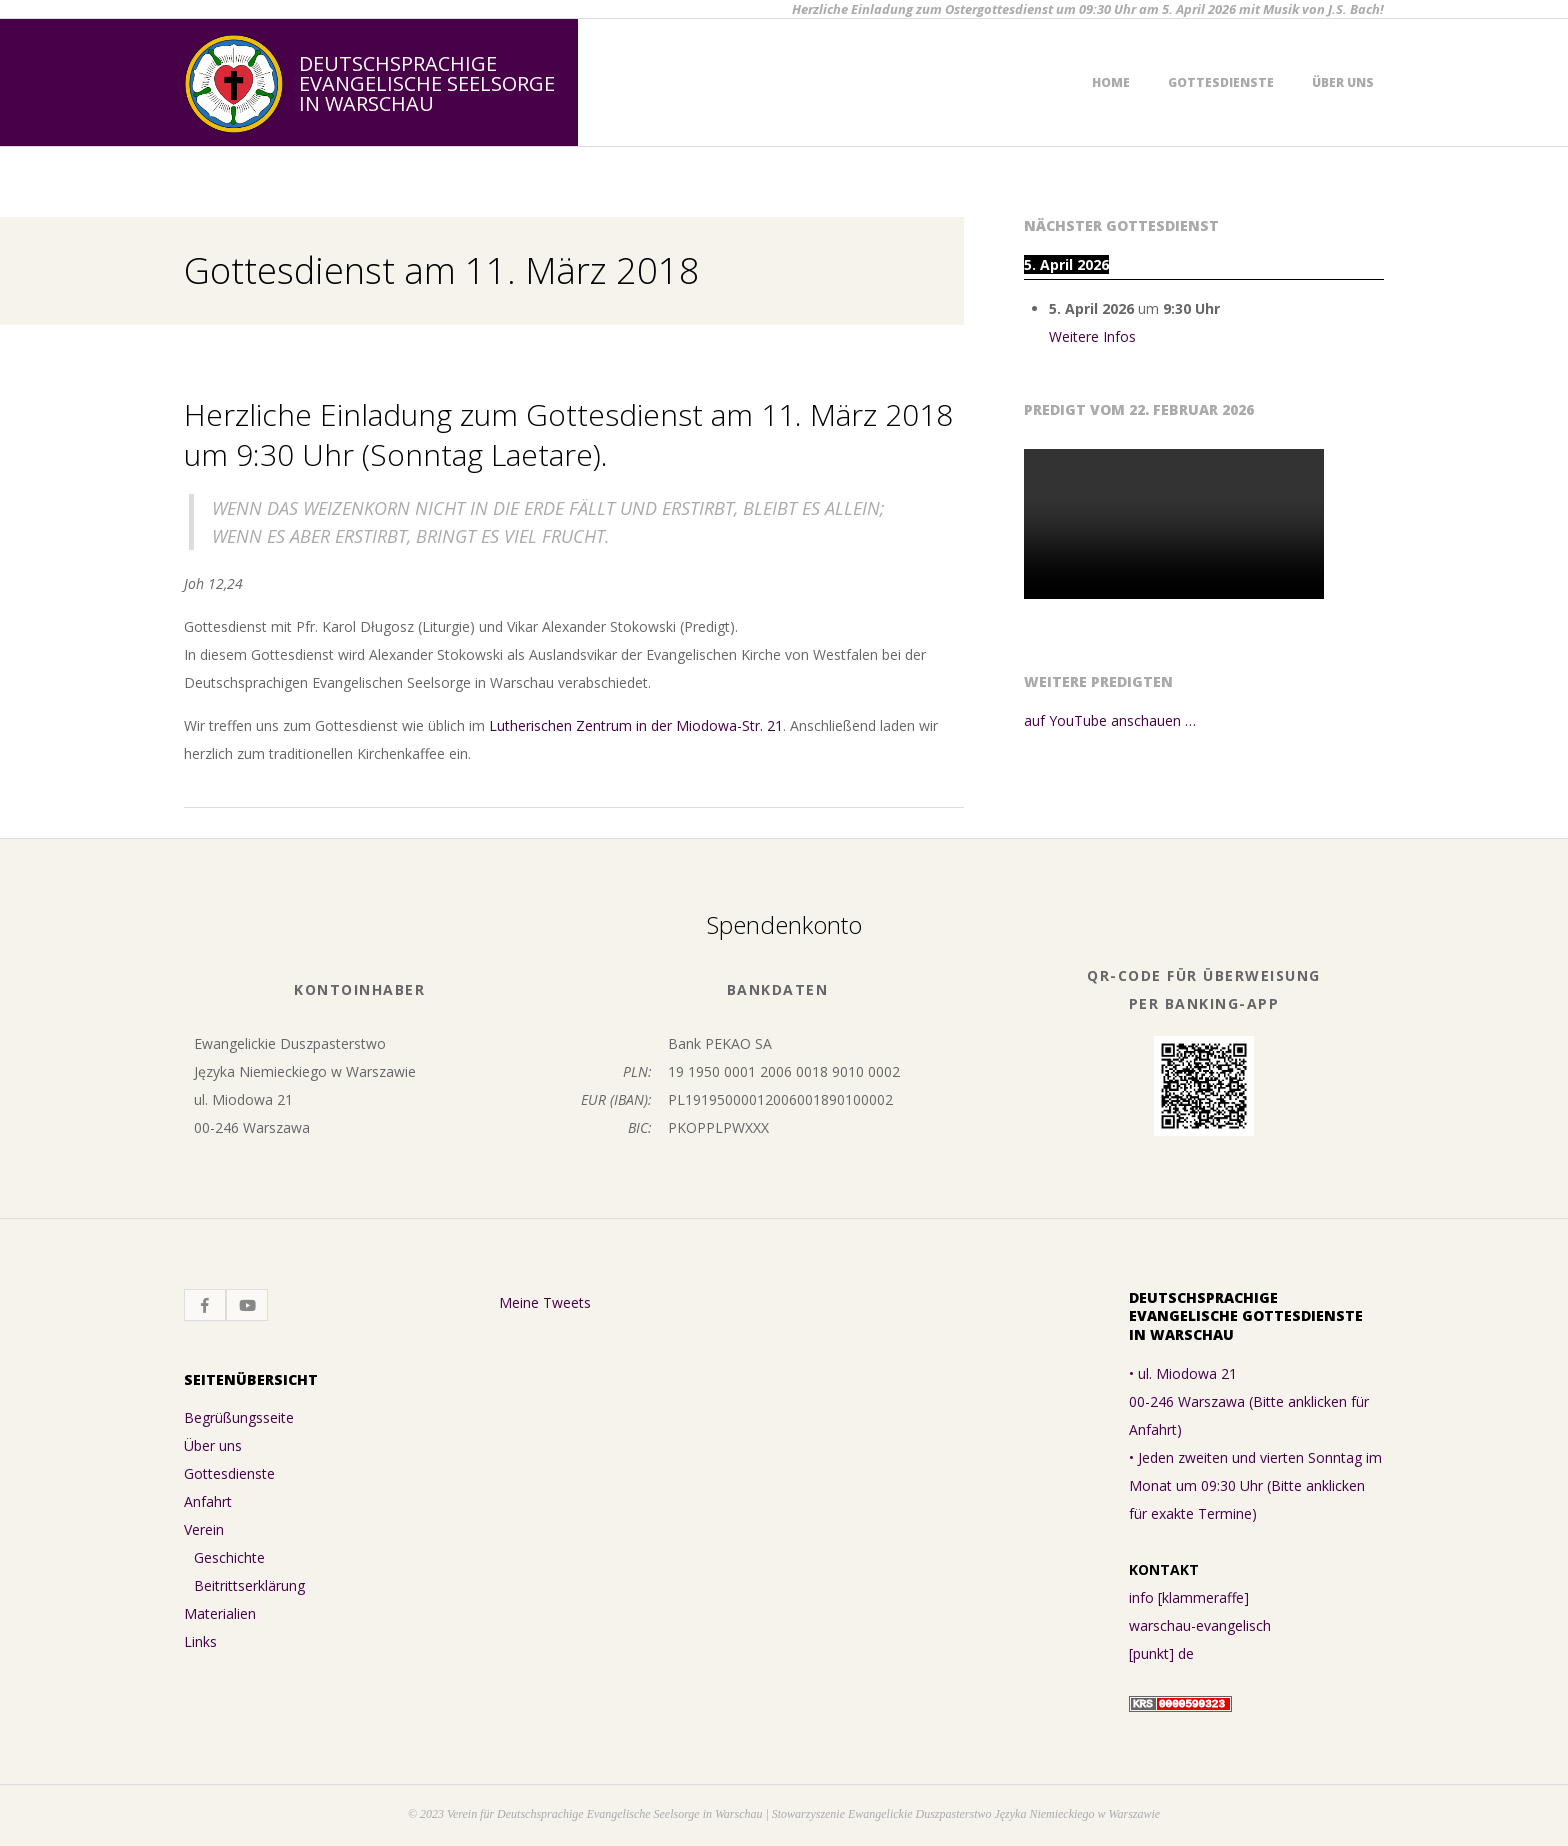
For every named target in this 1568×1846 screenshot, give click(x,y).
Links (200, 1641)
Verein (204, 1529)
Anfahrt (208, 1501)
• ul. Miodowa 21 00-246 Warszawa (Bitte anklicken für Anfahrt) (1249, 1401)
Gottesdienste (1221, 82)
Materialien (220, 1613)
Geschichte (229, 1557)
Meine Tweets (545, 1302)
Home (1111, 82)
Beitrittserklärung (249, 1585)
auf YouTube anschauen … (1110, 720)
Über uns (1343, 82)
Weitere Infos (1092, 336)
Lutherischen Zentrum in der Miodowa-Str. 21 (636, 725)
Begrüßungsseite (239, 1417)
